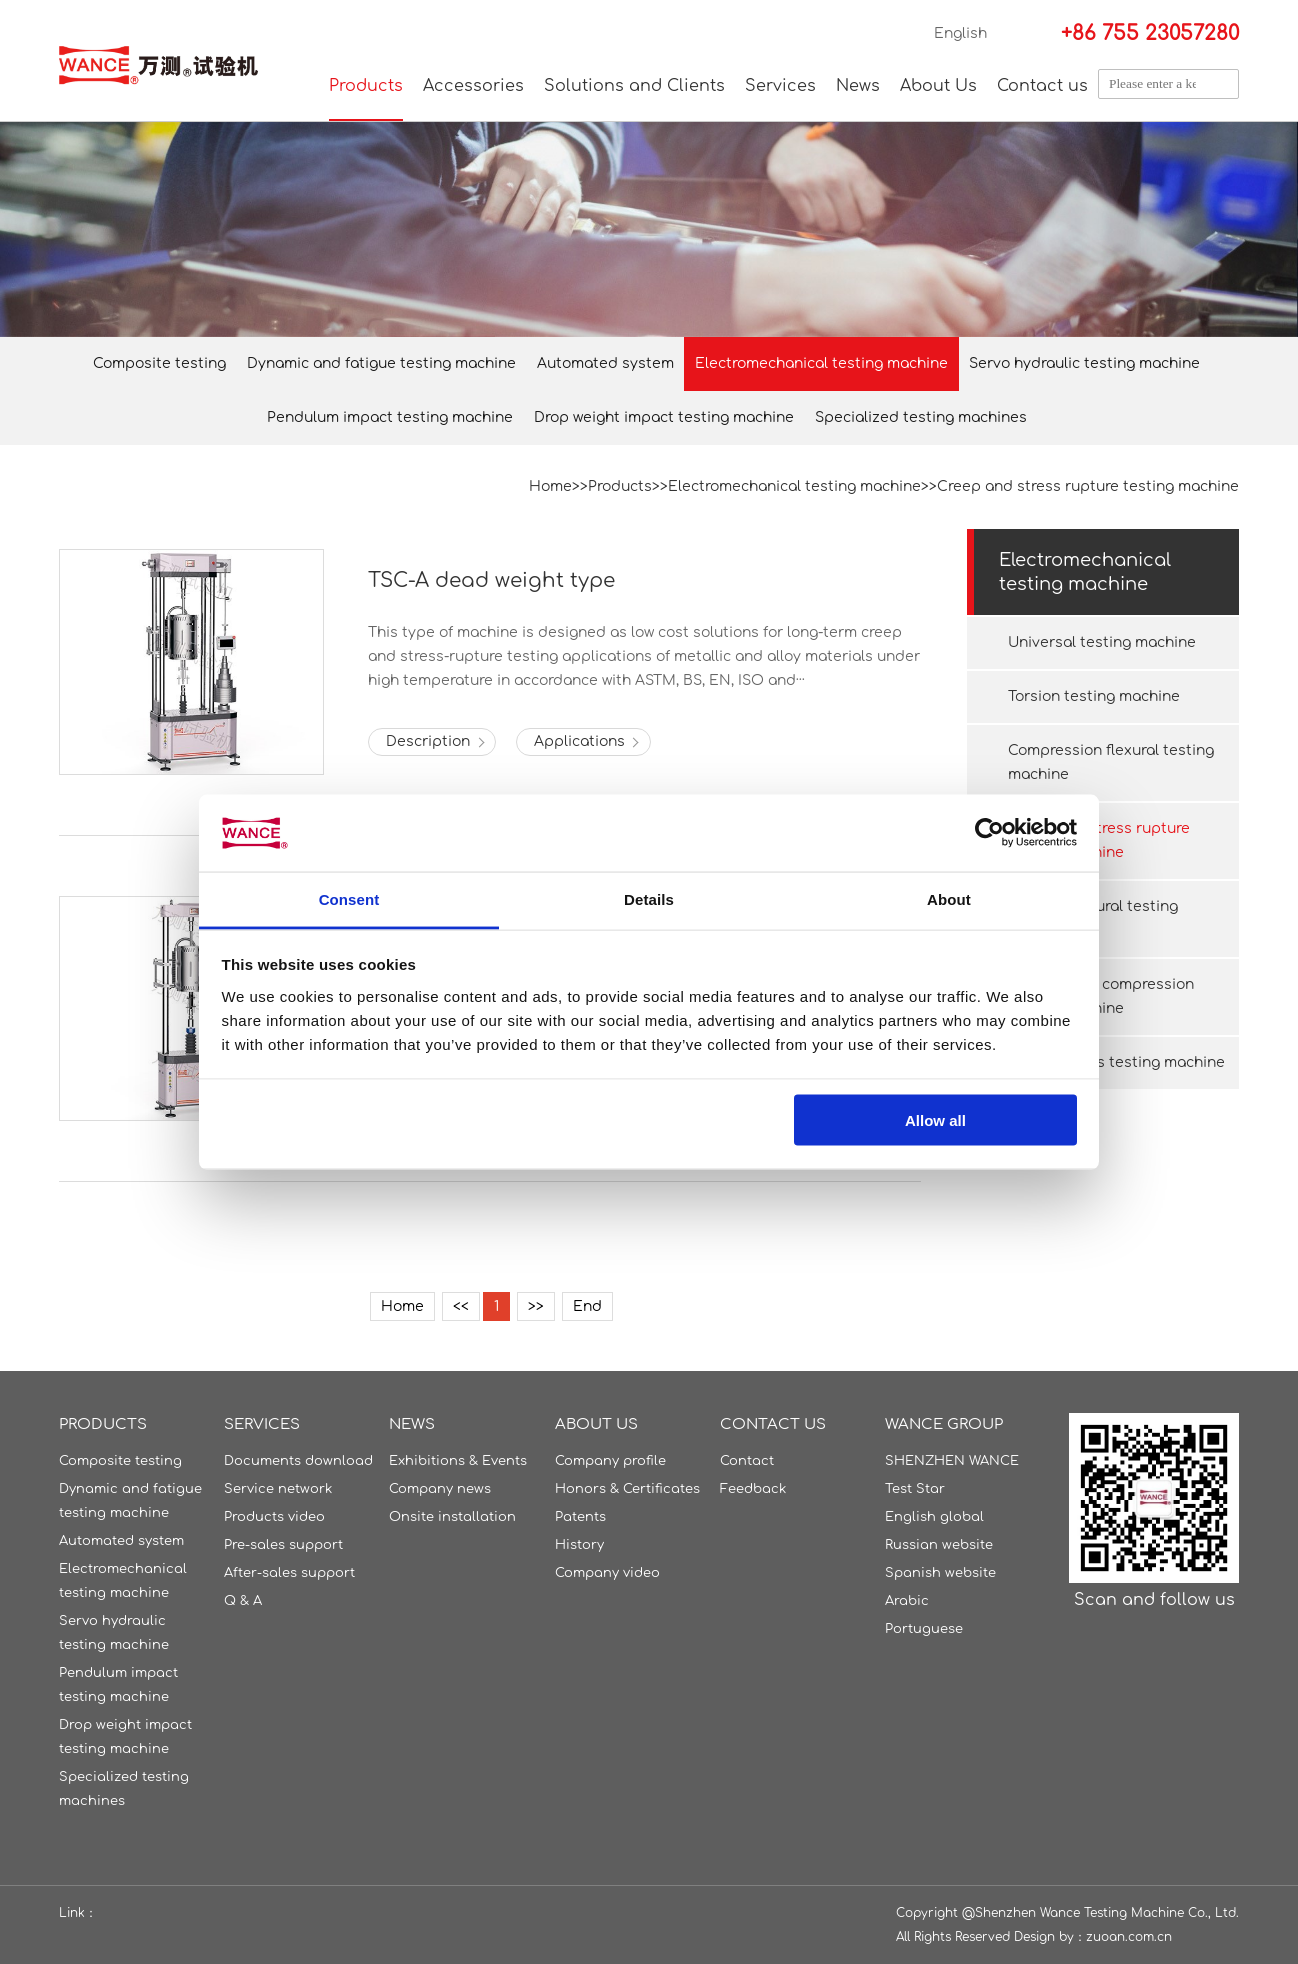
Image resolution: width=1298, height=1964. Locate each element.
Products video (274, 1517)
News (858, 86)
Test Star (915, 1489)
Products (366, 86)
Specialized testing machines (921, 417)
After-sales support (289, 1573)
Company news (440, 1489)
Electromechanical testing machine (821, 363)
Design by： (1050, 1937)
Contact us (1042, 86)
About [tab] (949, 898)
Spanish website (940, 1573)
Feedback (753, 1489)
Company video (607, 1573)
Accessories (473, 86)
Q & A (243, 1601)
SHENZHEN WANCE (952, 1461)
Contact (747, 1461)
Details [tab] (649, 898)
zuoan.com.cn (1129, 1937)
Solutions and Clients (634, 86)
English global (934, 1517)
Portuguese (924, 1629)
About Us (938, 86)
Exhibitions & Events (458, 1461)
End (587, 1306)
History (579, 1545)
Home (550, 486)
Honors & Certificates (627, 1489)
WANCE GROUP (944, 1424)
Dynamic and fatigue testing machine (381, 363)
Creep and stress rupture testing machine (1088, 486)
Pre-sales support (283, 1545)
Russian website (939, 1545)
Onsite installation (452, 1517)
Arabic (907, 1601)
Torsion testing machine (1094, 696)
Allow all (935, 1120)
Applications (579, 741)
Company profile (610, 1461)
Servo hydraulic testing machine (1084, 363)
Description (428, 741)
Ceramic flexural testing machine (1093, 918)
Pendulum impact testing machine (390, 417)
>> (536, 1306)
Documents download (298, 1461)
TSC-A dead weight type (491, 580)
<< (461, 1306)
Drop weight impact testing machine (664, 417)
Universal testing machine (1102, 642)
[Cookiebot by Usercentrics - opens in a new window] (989, 833)
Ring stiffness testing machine (1116, 1062)
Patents (580, 1517)
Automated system (605, 363)
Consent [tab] (349, 898)
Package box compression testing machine (1101, 996)
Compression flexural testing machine (1111, 762)
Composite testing (159, 363)
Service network (278, 1489)
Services (780, 86)
